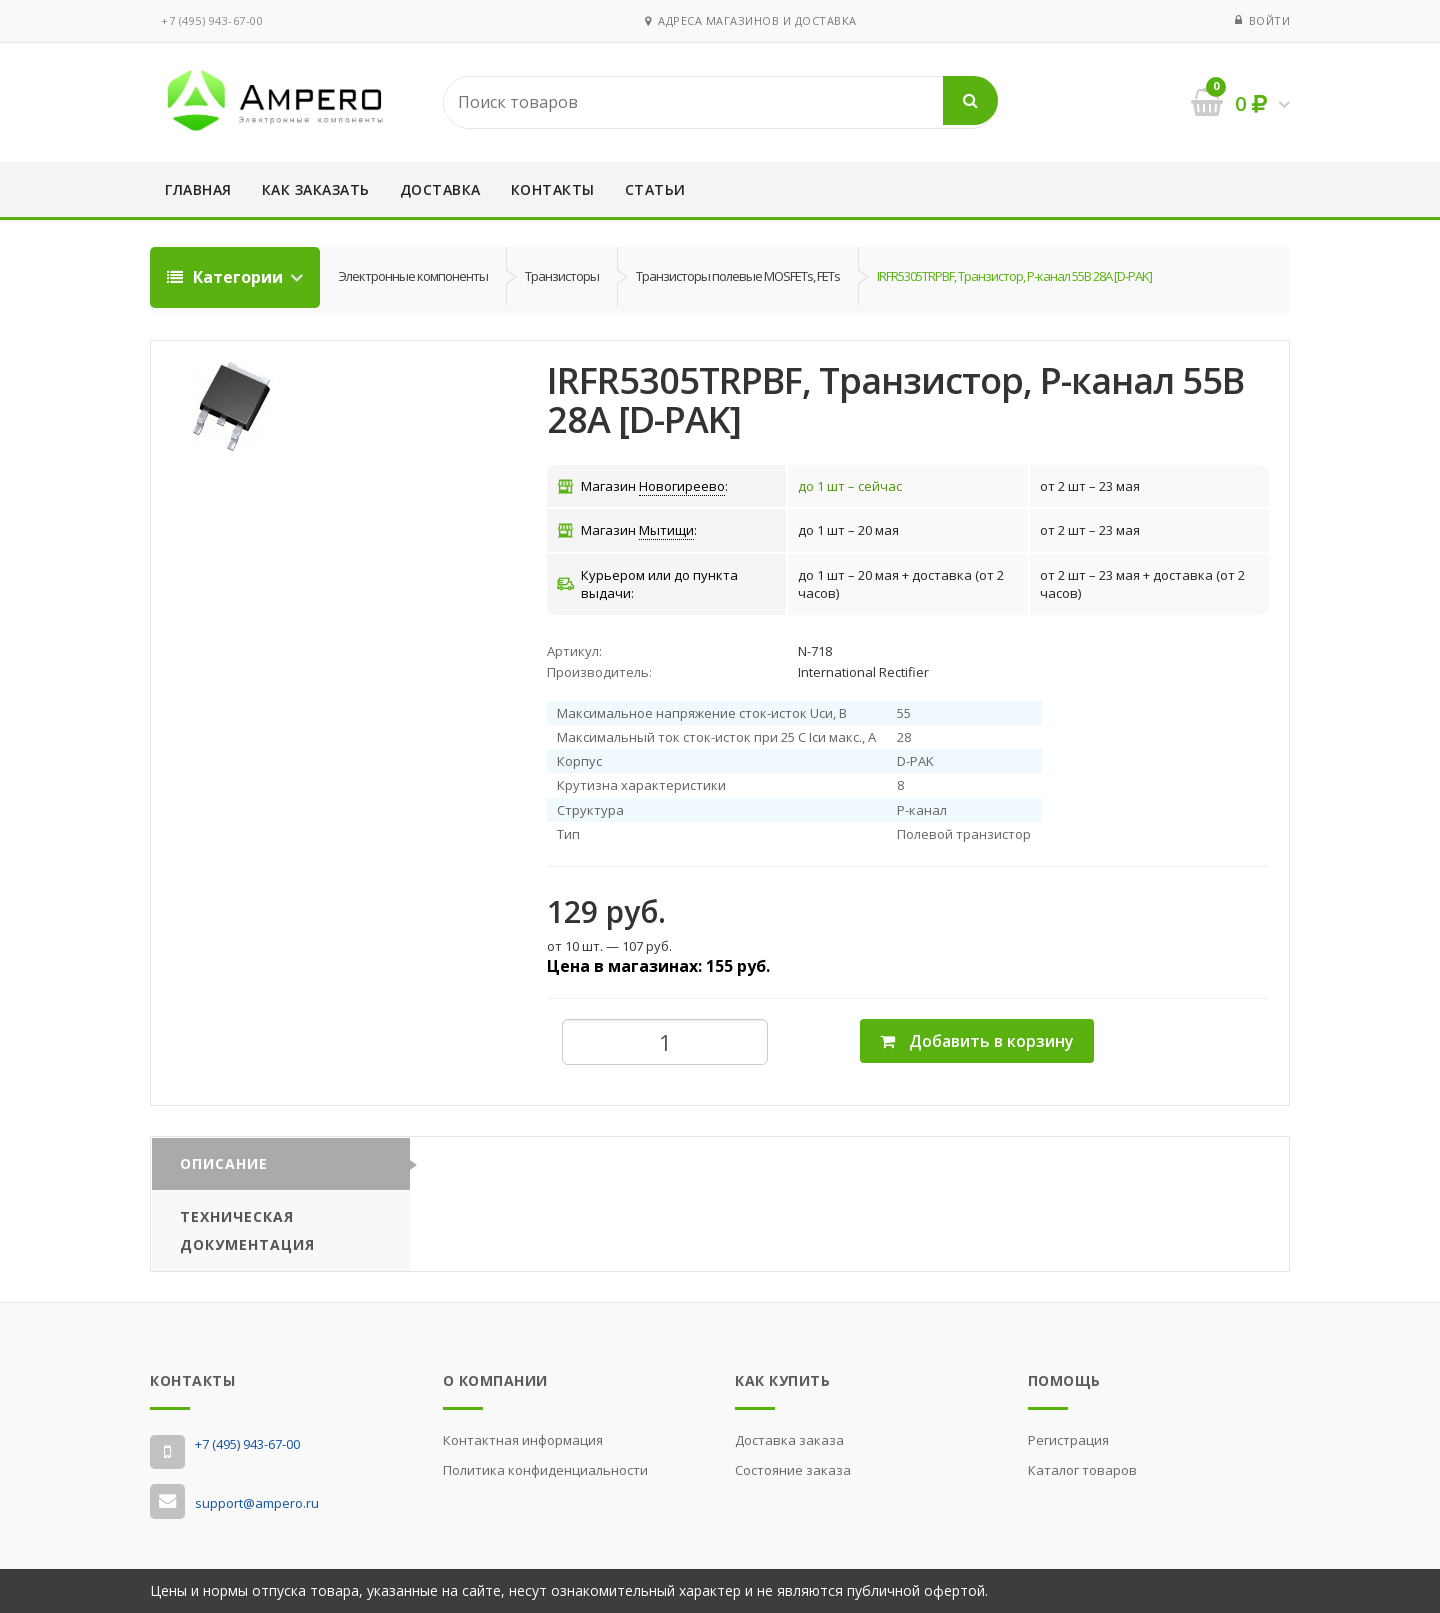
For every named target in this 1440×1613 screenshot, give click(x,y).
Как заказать (316, 189)
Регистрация (1068, 1440)
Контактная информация (523, 1440)
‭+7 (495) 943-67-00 (212, 20)
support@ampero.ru (257, 1503)
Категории (227, 277)
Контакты (553, 189)
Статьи (655, 189)
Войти (1270, 20)
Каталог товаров (1082, 1470)
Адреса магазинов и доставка (751, 20)
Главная (198, 189)
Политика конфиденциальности (545, 1470)
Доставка (440, 189)
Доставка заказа (789, 1440)
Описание (224, 1163)
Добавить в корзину (977, 1041)
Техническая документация (247, 1230)
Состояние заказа (793, 1470)
